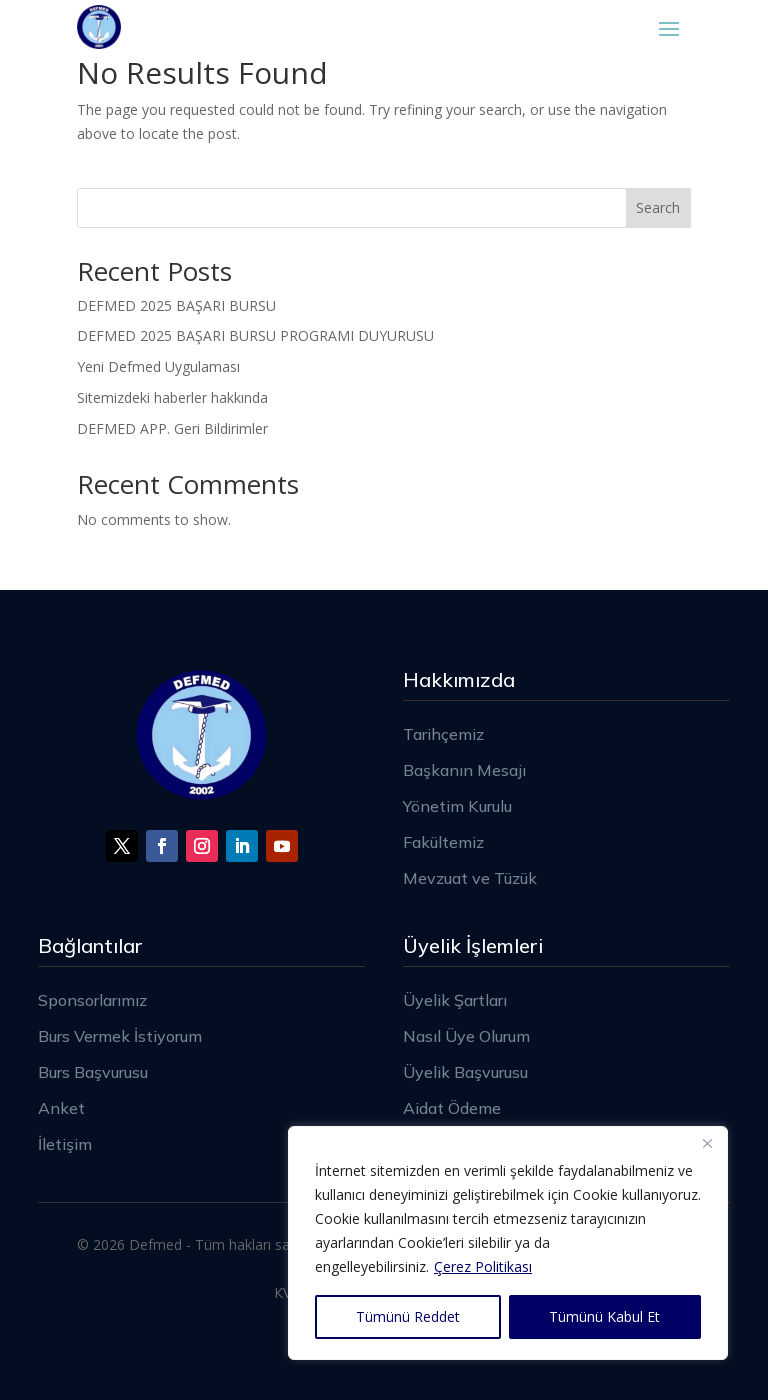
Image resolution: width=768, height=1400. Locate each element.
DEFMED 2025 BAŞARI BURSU (176, 305)
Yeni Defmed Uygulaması (158, 366)
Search (658, 207)
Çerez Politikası (483, 1266)
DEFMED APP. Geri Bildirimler (172, 428)
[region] (508, 1243)
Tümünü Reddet (408, 1316)
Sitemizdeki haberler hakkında (172, 397)
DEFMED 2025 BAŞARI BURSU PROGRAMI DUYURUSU (255, 335)
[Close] (707, 1143)
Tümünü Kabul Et (604, 1316)
